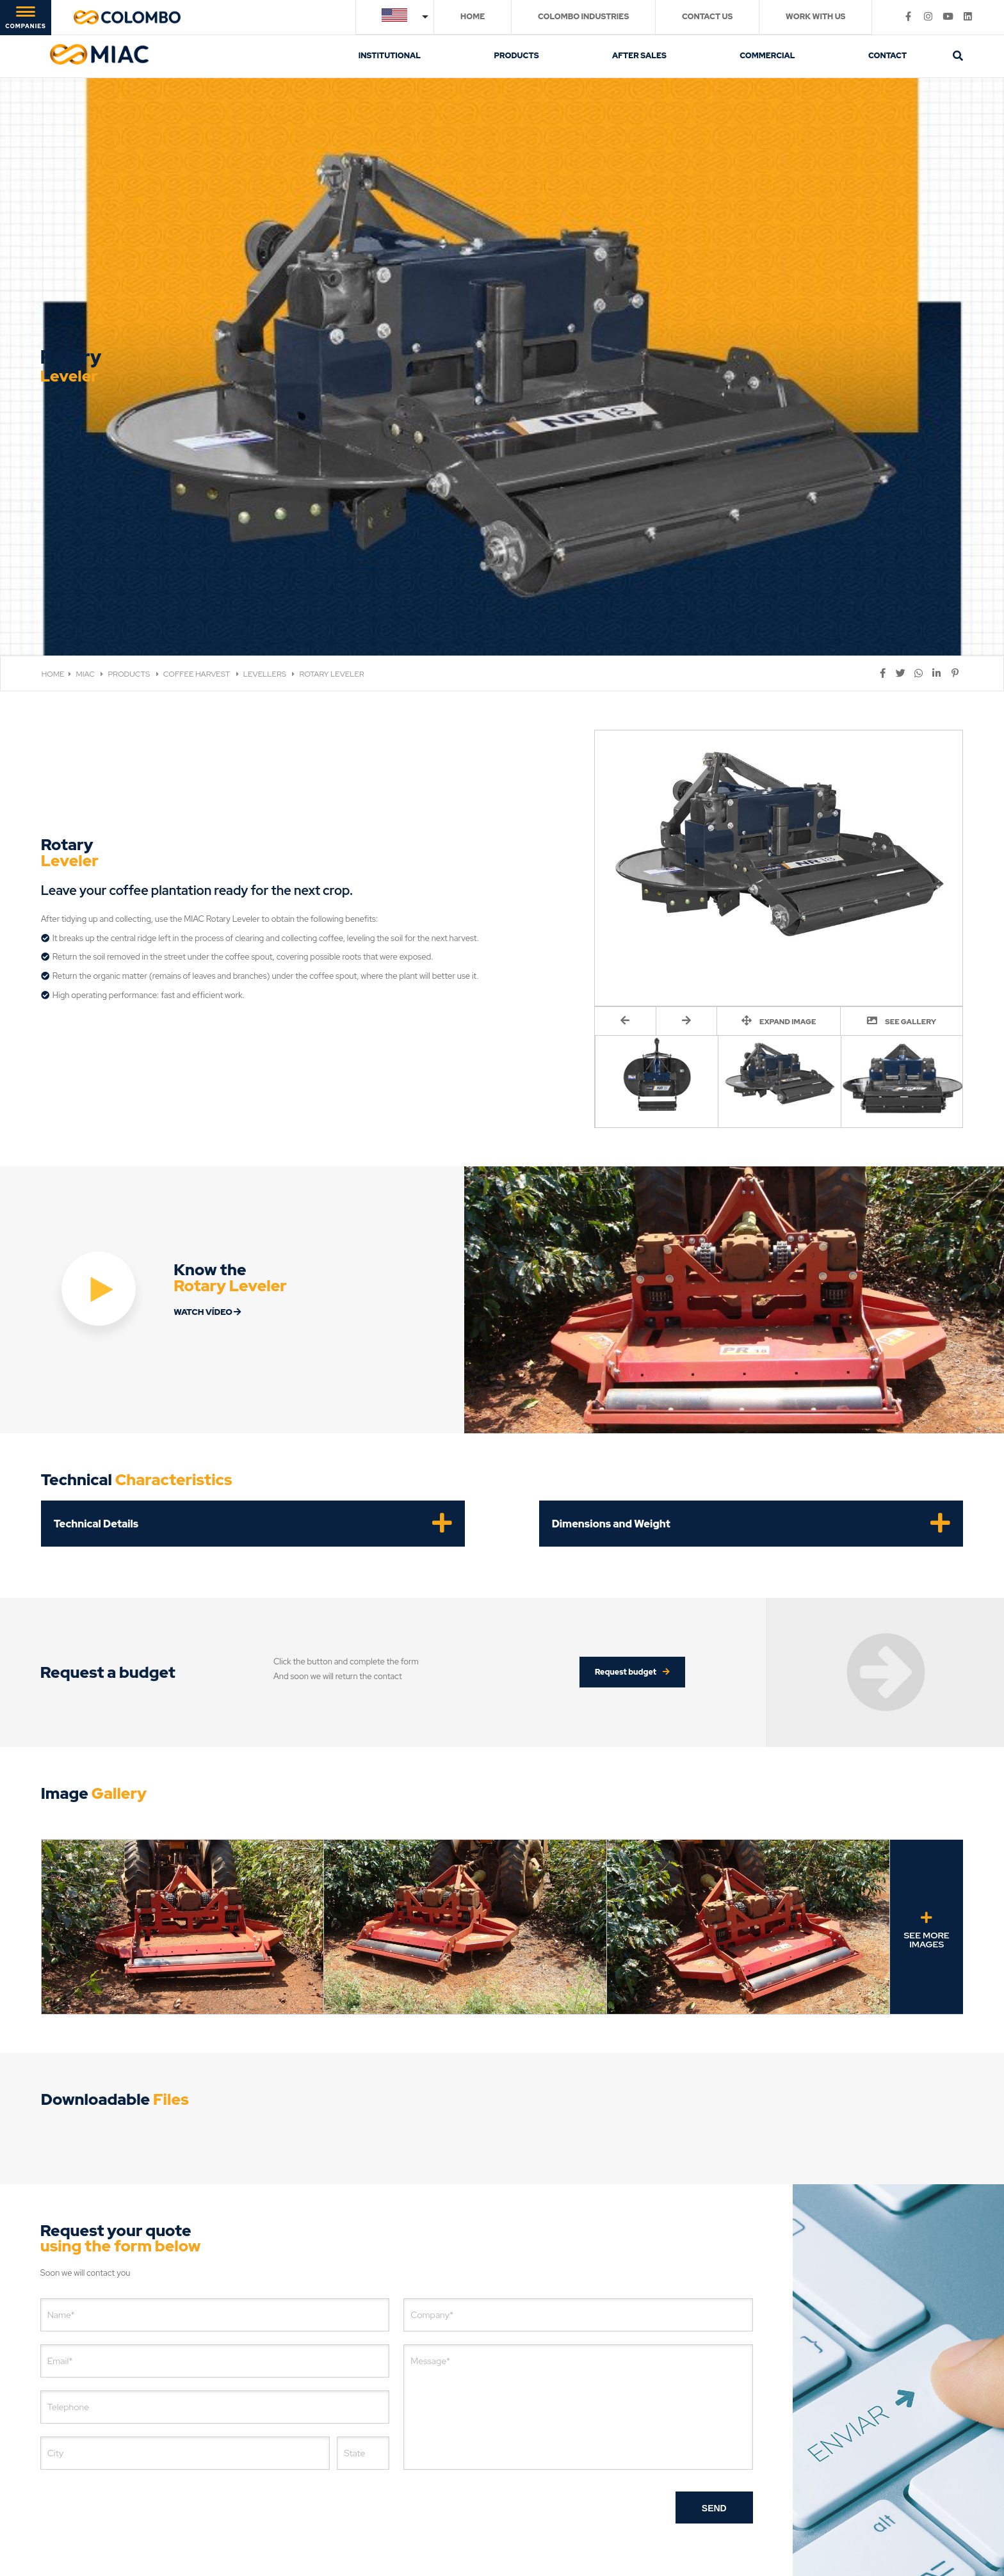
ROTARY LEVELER (331, 476)
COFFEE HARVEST (197, 476)
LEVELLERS (265, 476)
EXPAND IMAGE (778, 822)
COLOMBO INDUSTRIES (583, 17)
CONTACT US (707, 17)
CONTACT (887, 56)
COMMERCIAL (767, 56)
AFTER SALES (639, 56)
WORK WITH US (815, 17)
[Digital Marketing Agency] (616, 2522)
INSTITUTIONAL (390, 56)
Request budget (632, 1474)
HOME (472, 17)
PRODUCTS (516, 56)
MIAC (86, 476)
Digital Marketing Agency (556, 2523)
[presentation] (137, 2310)
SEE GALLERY (901, 822)
